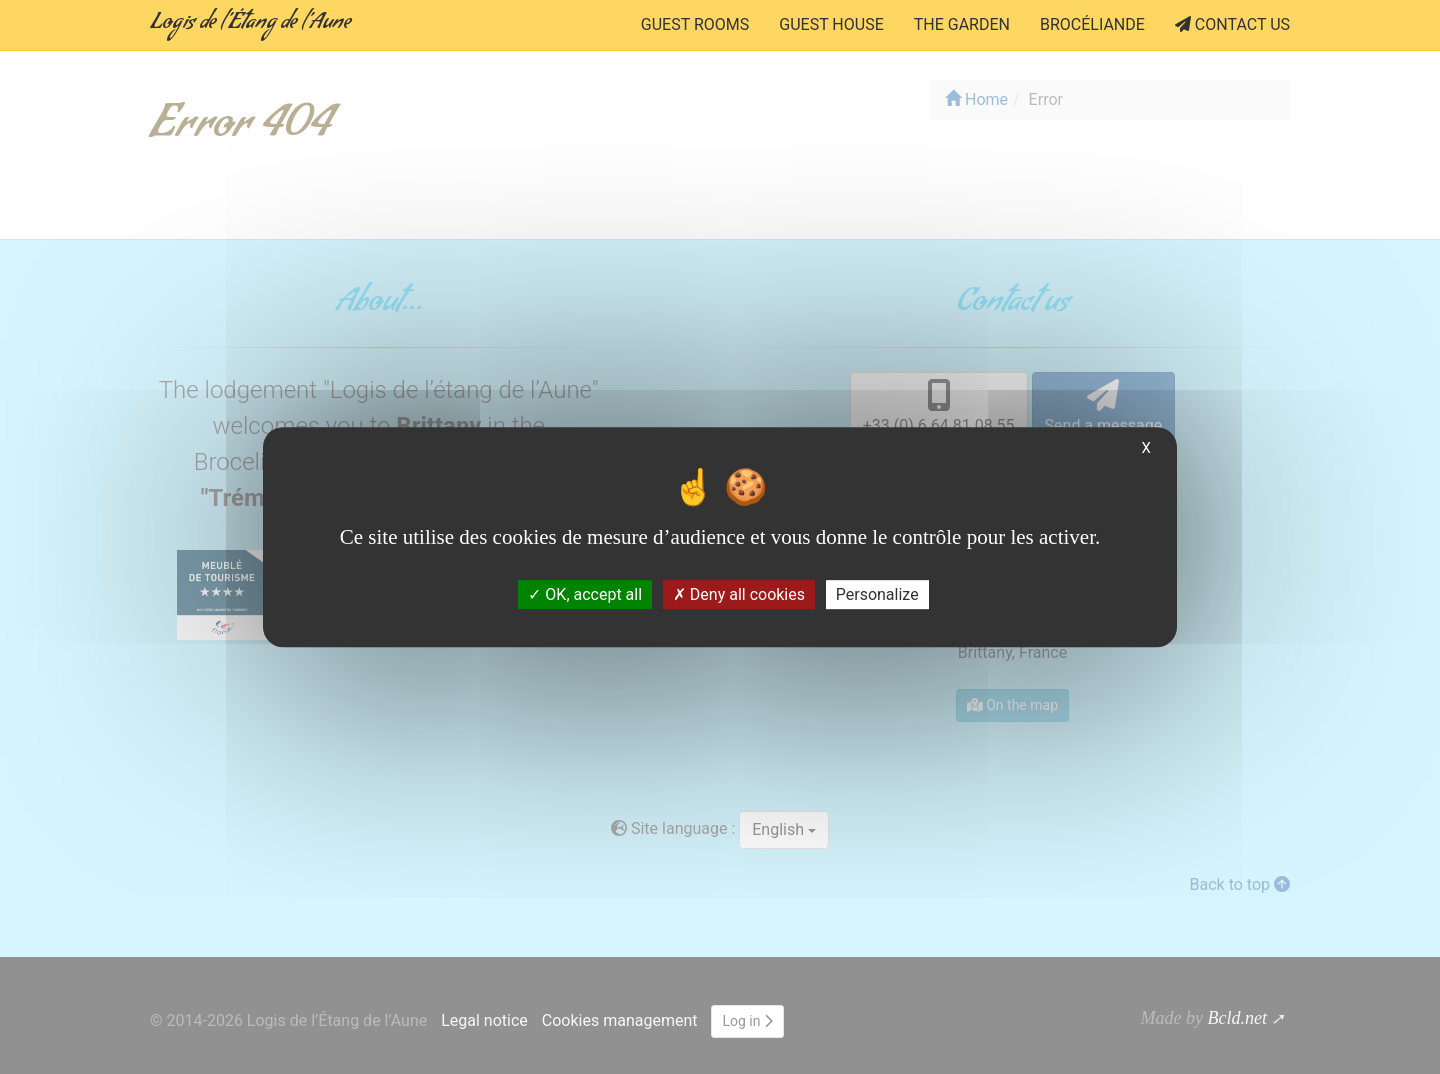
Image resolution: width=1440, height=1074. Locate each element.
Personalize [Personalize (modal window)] (877, 594)
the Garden (962, 24)
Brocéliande (1092, 24)
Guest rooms (695, 24)
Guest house (831, 24)
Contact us (1232, 24)
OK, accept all (585, 594)
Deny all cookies (739, 594)
